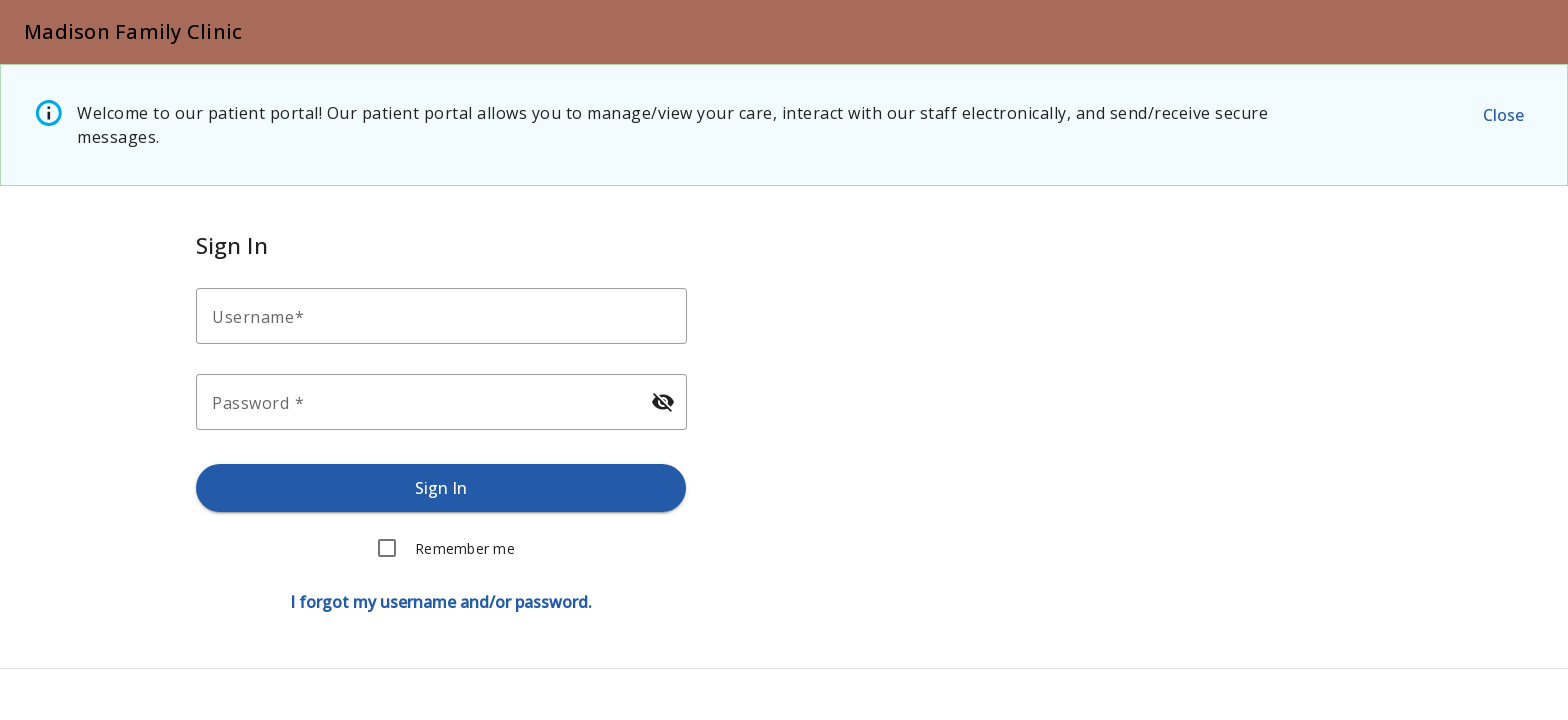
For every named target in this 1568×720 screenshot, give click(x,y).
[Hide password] (662, 402)
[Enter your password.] (423, 402)
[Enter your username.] (447, 316)
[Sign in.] (441, 488)
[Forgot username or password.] (441, 602)
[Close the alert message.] (1503, 115)
